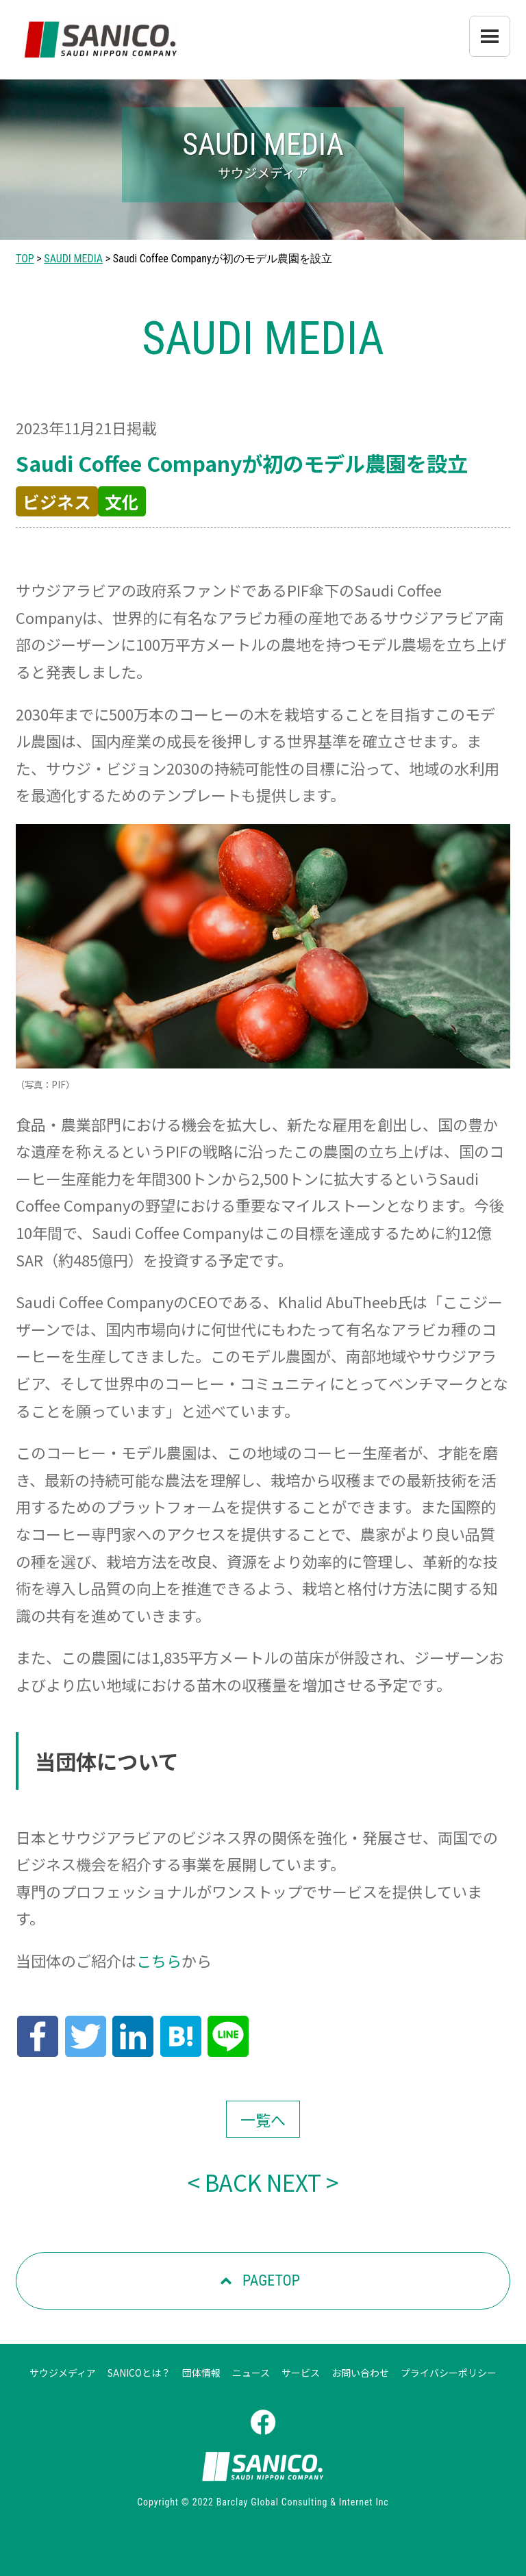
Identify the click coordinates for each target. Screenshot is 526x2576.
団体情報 (201, 2372)
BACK (233, 2182)
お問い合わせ (360, 2372)
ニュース (251, 2372)
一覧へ (263, 2119)
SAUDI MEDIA (73, 258)
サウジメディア (62, 2372)
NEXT (293, 2182)
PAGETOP (271, 2280)
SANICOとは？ (139, 2372)
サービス (300, 2372)
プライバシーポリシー (449, 2372)
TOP (25, 258)
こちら (158, 1960)
